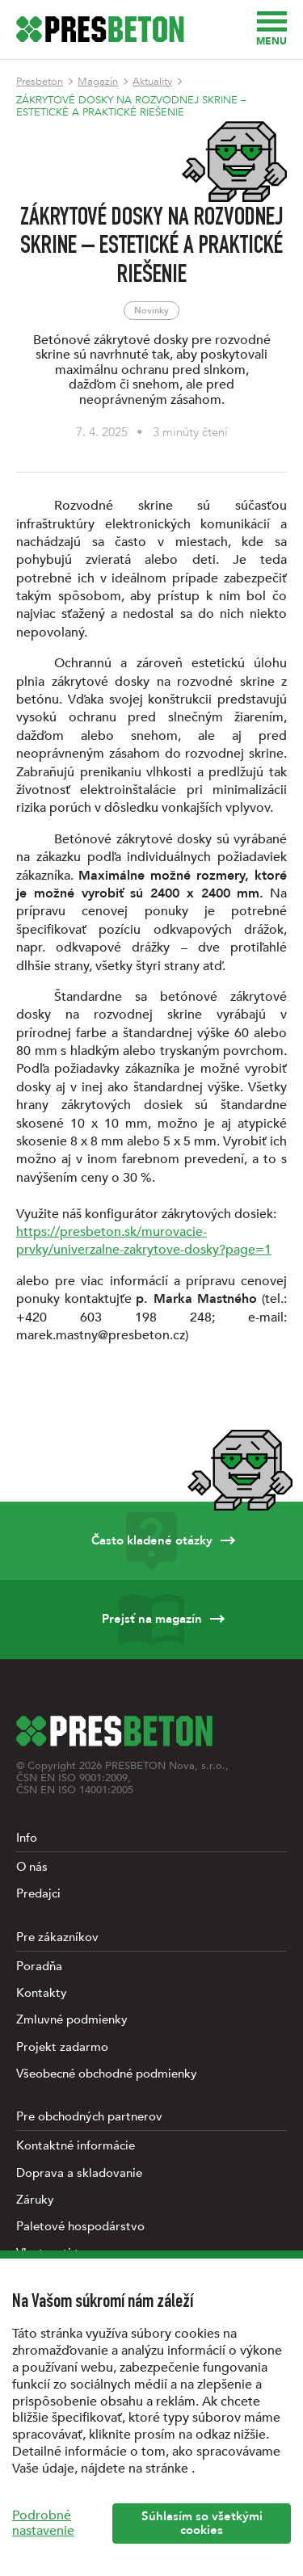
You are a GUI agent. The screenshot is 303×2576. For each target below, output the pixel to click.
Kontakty (41, 1993)
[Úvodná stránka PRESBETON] (100, 29)
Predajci (38, 1893)
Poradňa (39, 1966)
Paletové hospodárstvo (80, 2226)
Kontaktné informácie (75, 2145)
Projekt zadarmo (62, 2047)
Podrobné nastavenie (43, 2523)
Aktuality (152, 81)
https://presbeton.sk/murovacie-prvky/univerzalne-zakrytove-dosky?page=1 (143, 1241)
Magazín (98, 81)
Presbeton (39, 81)
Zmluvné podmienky (72, 2019)
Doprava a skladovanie (79, 2173)
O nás (32, 1867)
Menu (271, 29)
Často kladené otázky (151, 1541)
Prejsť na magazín (151, 1619)
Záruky (35, 2199)
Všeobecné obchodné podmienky (106, 2073)
